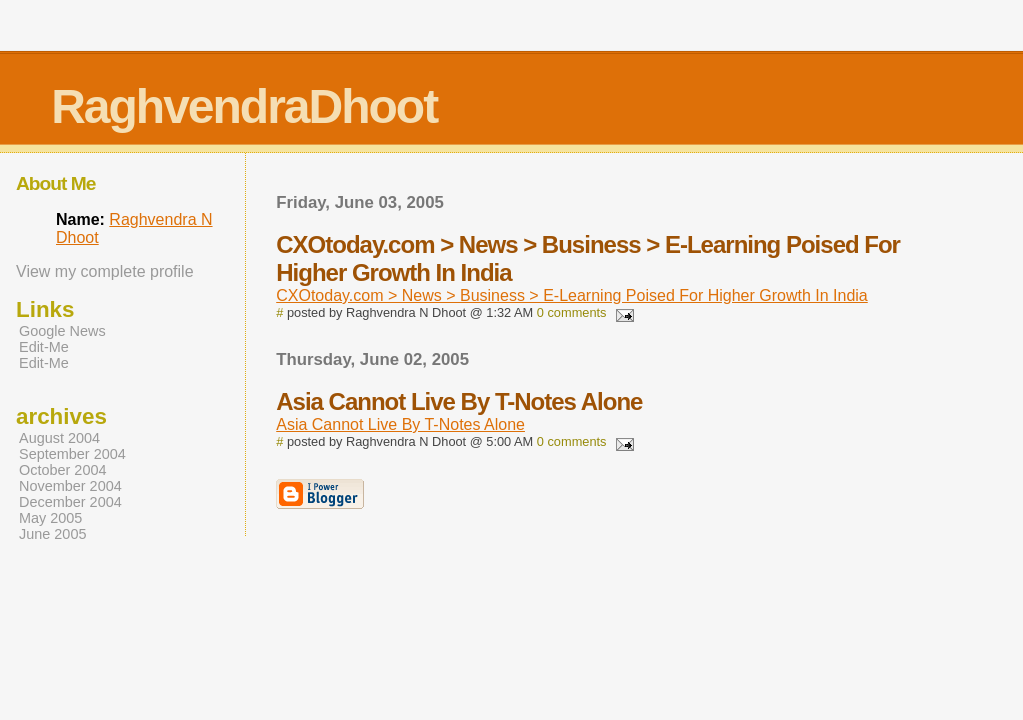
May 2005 (50, 518)
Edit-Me (44, 347)
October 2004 (63, 470)
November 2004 (70, 486)
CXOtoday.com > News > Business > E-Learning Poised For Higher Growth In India (572, 295)
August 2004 (59, 438)
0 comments (572, 312)
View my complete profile (105, 271)
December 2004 (70, 502)
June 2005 (52, 534)
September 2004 (72, 454)
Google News (62, 331)
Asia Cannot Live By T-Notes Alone (400, 424)
